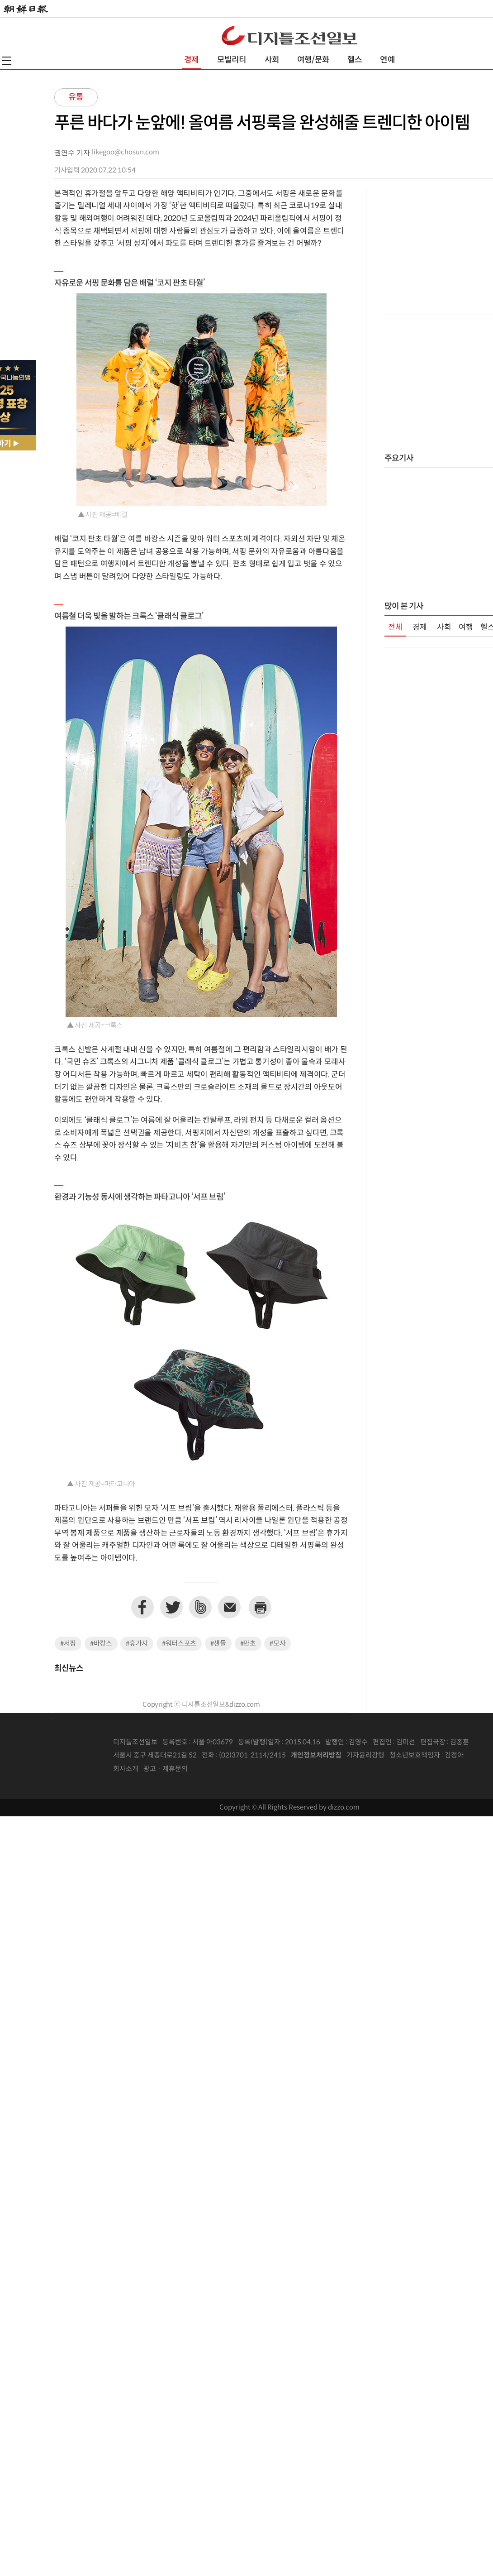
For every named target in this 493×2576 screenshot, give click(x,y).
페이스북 (142, 1607)
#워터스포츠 (179, 1643)
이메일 (229, 1607)
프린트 (260, 1607)
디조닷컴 (289, 35)
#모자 (277, 1643)
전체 (395, 627)
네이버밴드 (200, 1607)
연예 (387, 60)
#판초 (248, 1643)
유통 (76, 97)
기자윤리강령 (365, 1755)
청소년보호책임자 (414, 1755)
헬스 (354, 60)
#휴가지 (137, 1643)
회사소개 (125, 1769)
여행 (466, 627)
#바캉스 (101, 1643)
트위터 (171, 1607)
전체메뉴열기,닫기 (6, 61)
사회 (272, 60)
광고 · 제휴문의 (165, 1769)
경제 (191, 60)
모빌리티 (231, 60)
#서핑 (68, 1643)
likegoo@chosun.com (125, 152)
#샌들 (218, 1643)
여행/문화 (313, 60)
